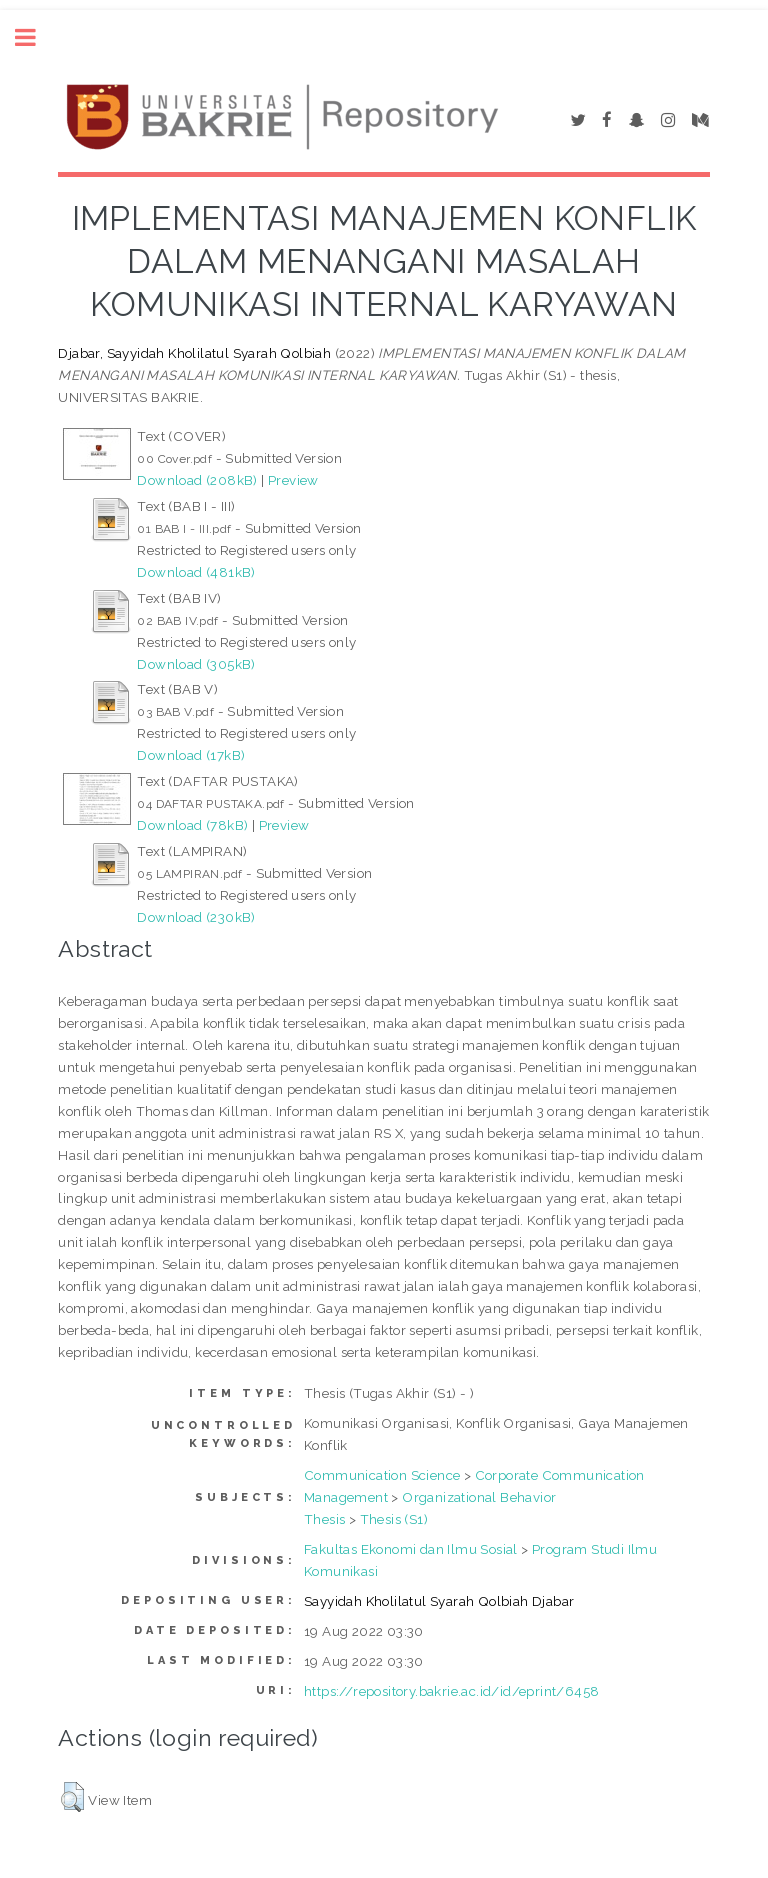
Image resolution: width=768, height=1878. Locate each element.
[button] (72, 1797)
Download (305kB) (196, 664)
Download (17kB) (191, 755)
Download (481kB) (196, 572)
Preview (293, 480)
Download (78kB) (192, 825)
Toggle (36, 37)
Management (346, 1497)
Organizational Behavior (479, 1497)
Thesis (324, 1519)
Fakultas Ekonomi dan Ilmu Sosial (411, 1549)
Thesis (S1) (394, 1519)
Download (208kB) (197, 480)
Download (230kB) (196, 917)
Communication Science (382, 1475)
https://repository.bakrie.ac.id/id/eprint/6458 (451, 1691)
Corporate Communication (560, 1475)
